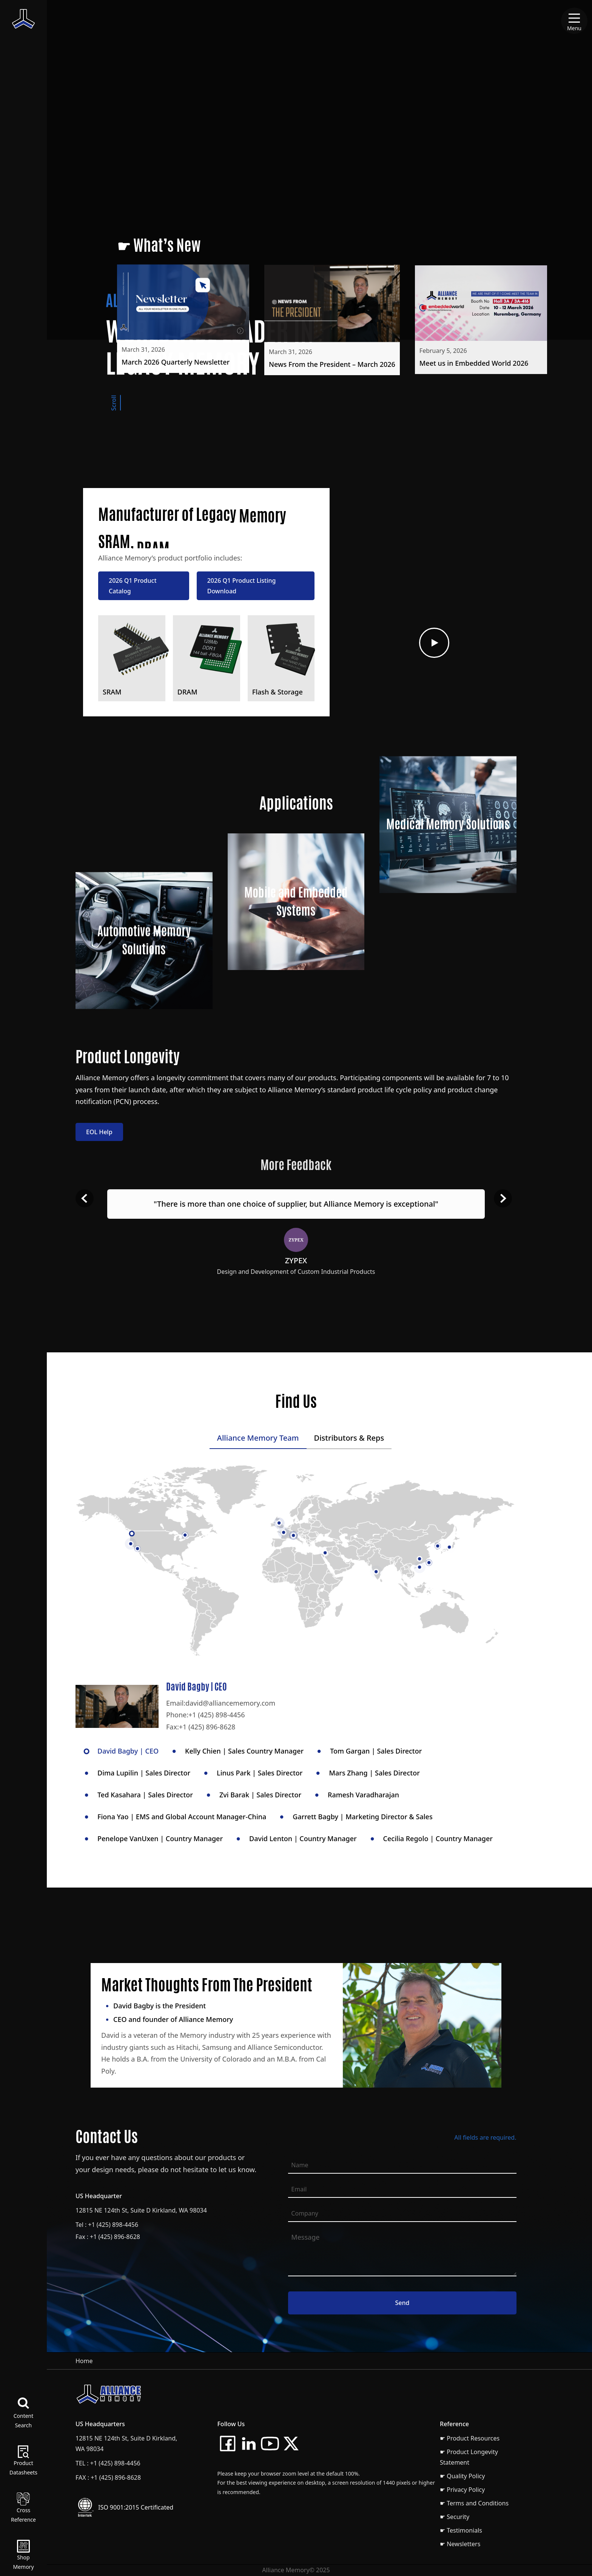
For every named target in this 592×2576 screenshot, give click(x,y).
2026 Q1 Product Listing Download (241, 589)
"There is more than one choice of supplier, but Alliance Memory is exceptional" (296, 1204)
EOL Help (99, 1136)
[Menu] (574, 21)
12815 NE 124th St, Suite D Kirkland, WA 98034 (141, 2214)
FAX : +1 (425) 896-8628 (108, 2477)
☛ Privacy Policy (462, 2489)
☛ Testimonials (461, 2530)
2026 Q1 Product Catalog (133, 589)
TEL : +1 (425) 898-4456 (108, 2463)
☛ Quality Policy (462, 2476)
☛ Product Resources (469, 2438)
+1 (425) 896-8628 (207, 1726)
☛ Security (454, 2517)
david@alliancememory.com (230, 1703)
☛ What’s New (158, 245)
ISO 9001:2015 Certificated (135, 2507)
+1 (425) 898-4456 (216, 1714)
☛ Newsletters (460, 2544)
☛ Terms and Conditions (474, 2503)
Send (402, 2307)
